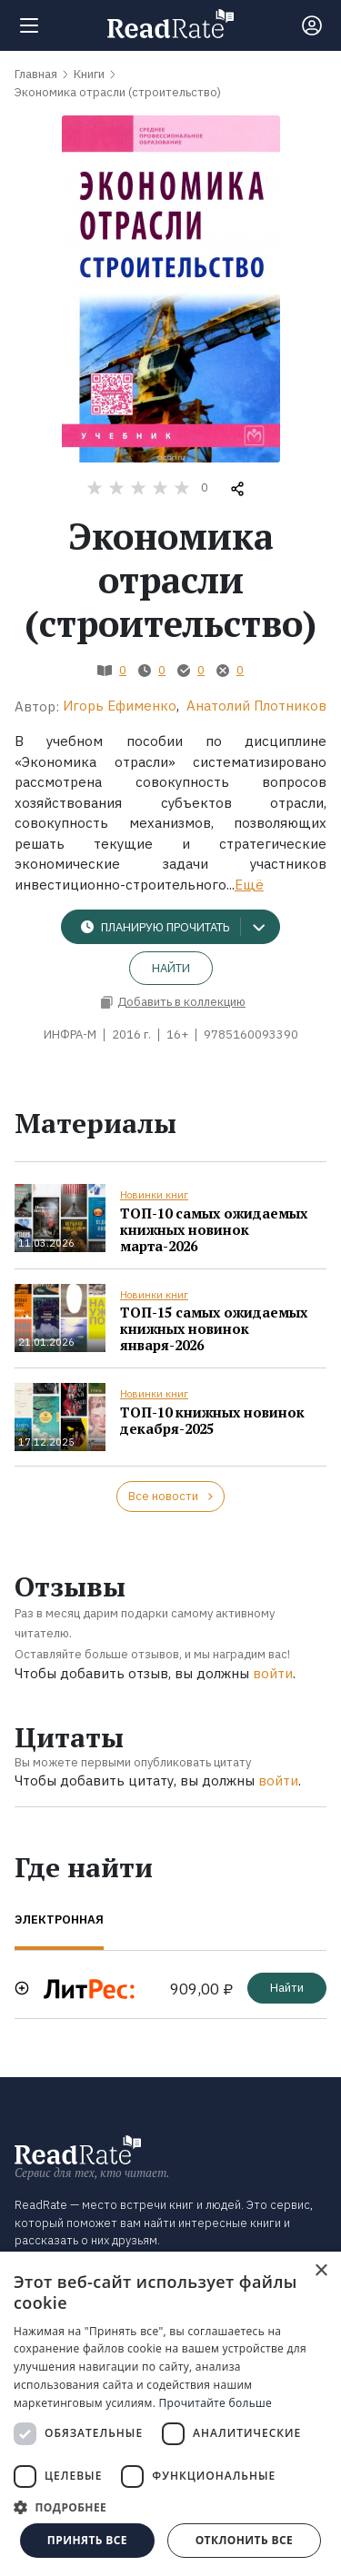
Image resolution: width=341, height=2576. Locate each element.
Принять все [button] (87, 2540)
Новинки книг (154, 1195)
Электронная (59, 1919)
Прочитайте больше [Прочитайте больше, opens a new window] (215, 2403)
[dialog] (170, 2414)
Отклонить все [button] (244, 2540)
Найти (171, 968)
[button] (170, 2507)
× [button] (320, 2271)
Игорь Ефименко (119, 705)
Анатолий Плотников (256, 705)
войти (273, 1673)
